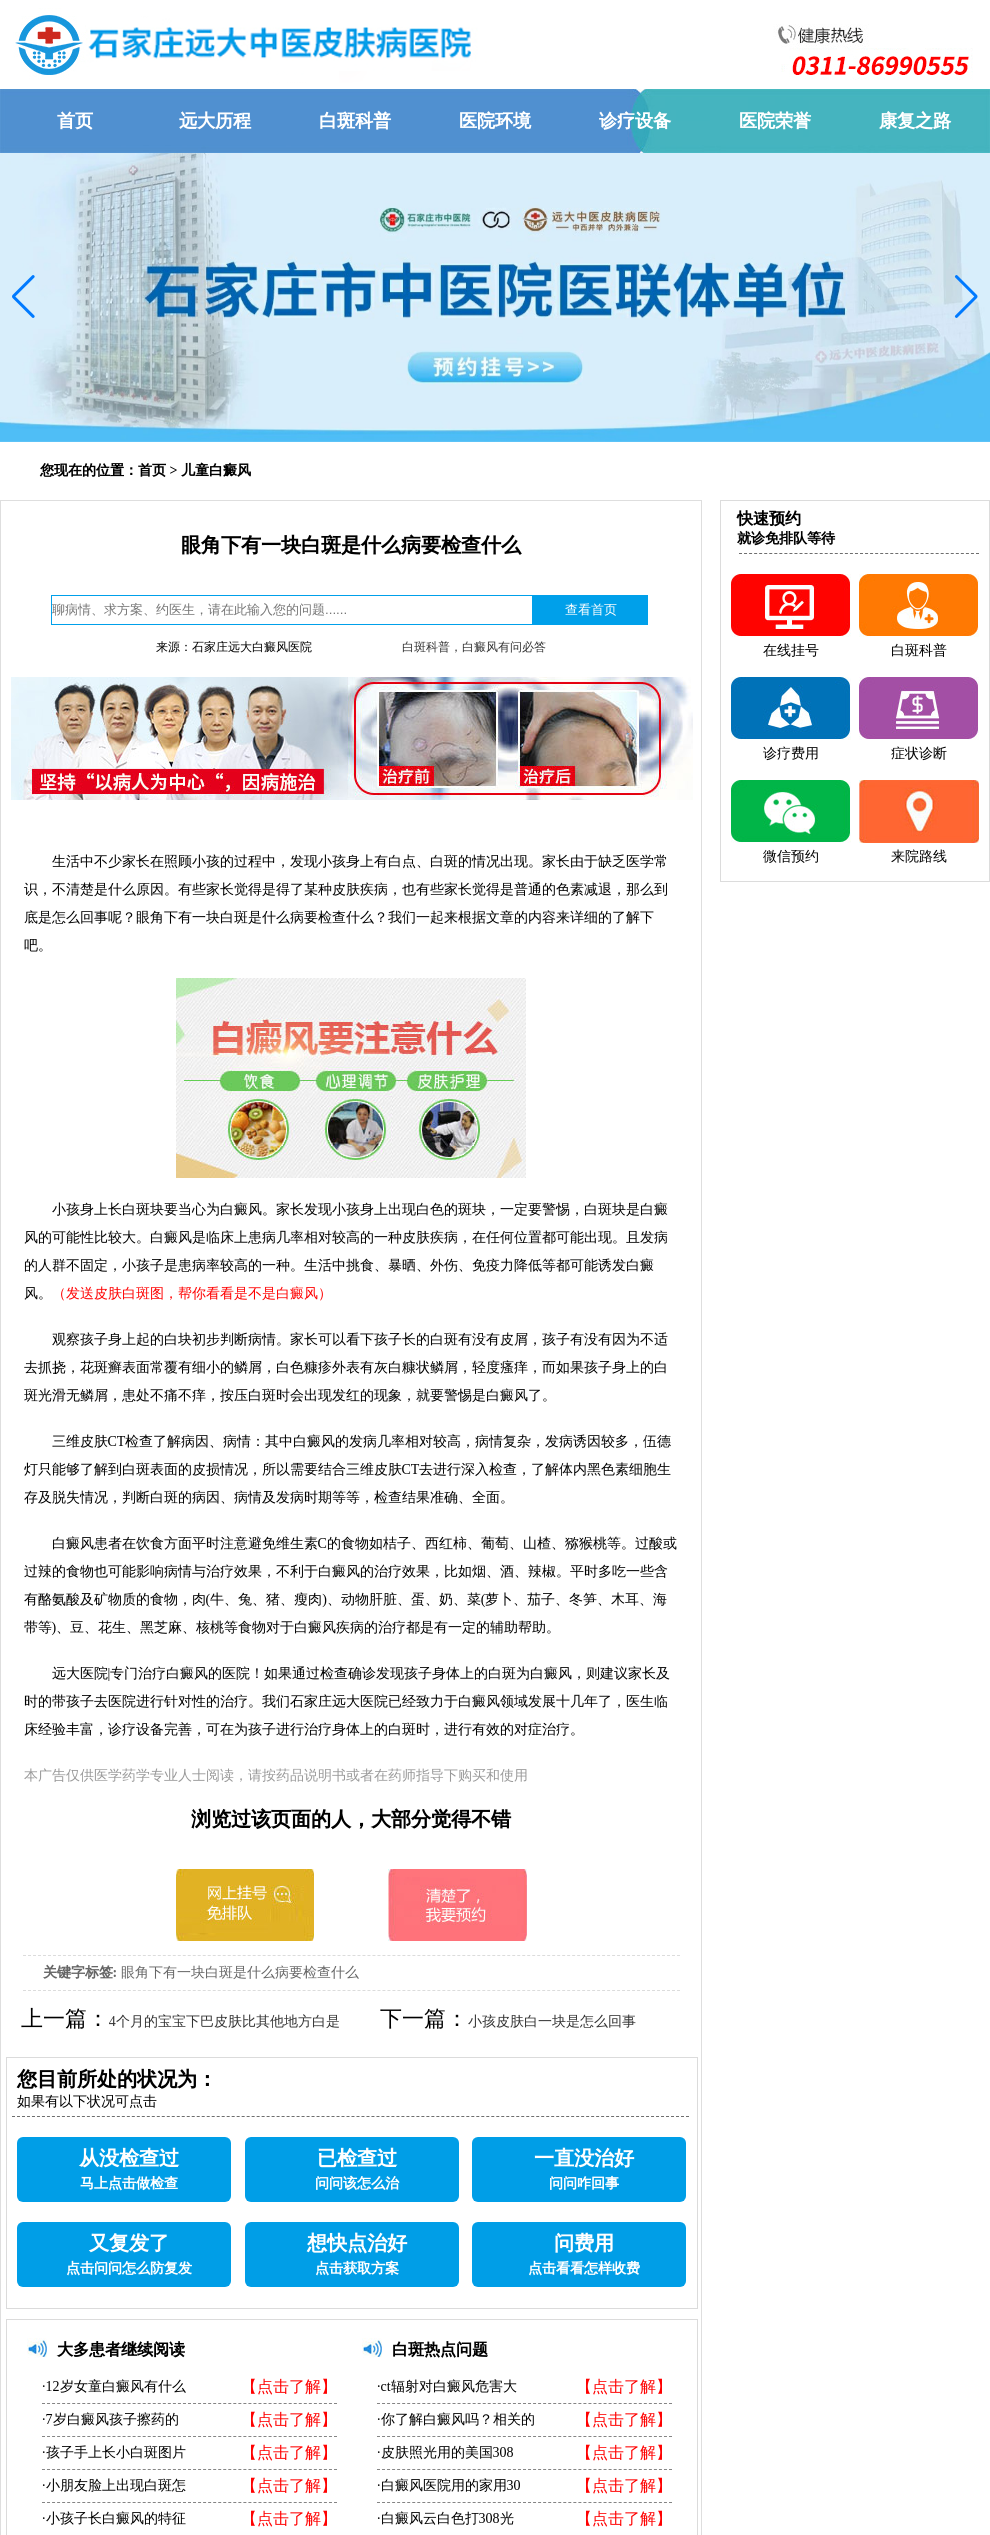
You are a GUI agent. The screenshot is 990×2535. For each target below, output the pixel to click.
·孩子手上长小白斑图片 (114, 2452)
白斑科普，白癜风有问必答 (474, 647)
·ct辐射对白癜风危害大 (447, 2386)
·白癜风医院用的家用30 (449, 2485)
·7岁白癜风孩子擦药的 (110, 2419)
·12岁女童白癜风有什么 (114, 2386)
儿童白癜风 (216, 470)
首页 (152, 470)
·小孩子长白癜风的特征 (114, 2518)
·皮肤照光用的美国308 (445, 2452)
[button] (23, 297)
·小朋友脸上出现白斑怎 (114, 2485)
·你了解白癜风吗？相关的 (456, 2419)
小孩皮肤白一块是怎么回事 (552, 2021)
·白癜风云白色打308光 (445, 2518)
